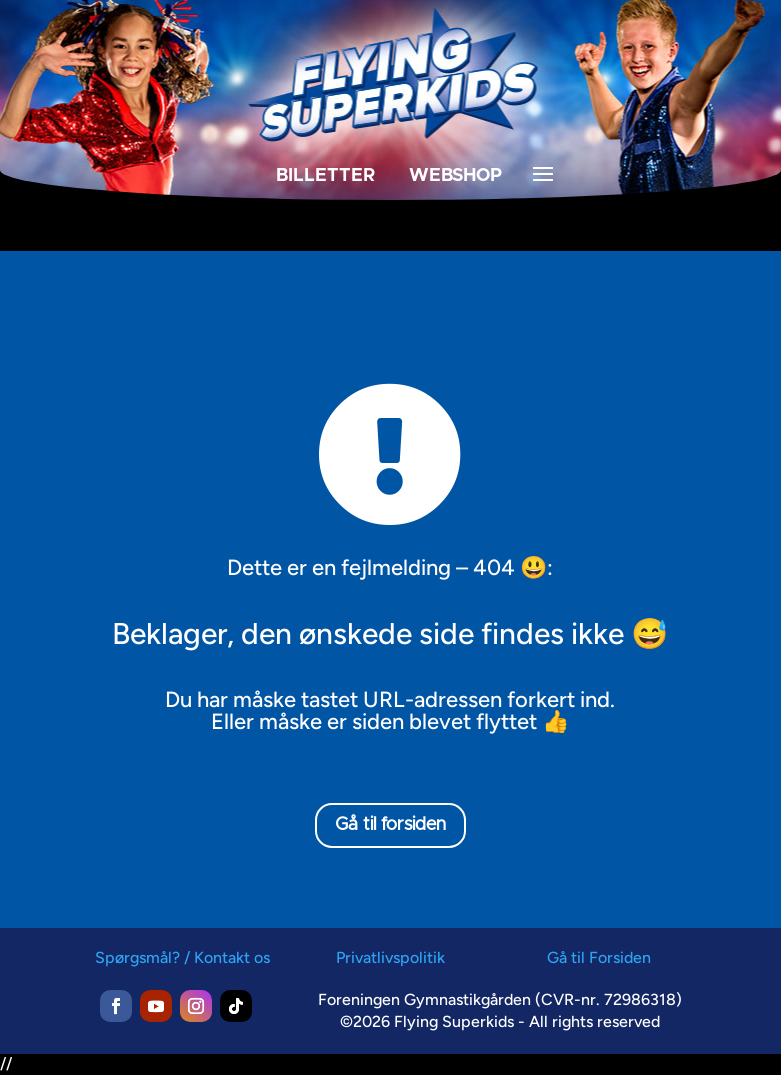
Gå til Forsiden (599, 957)
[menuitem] (216, 214)
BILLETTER (325, 176)
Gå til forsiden (390, 825)
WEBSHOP (455, 176)
